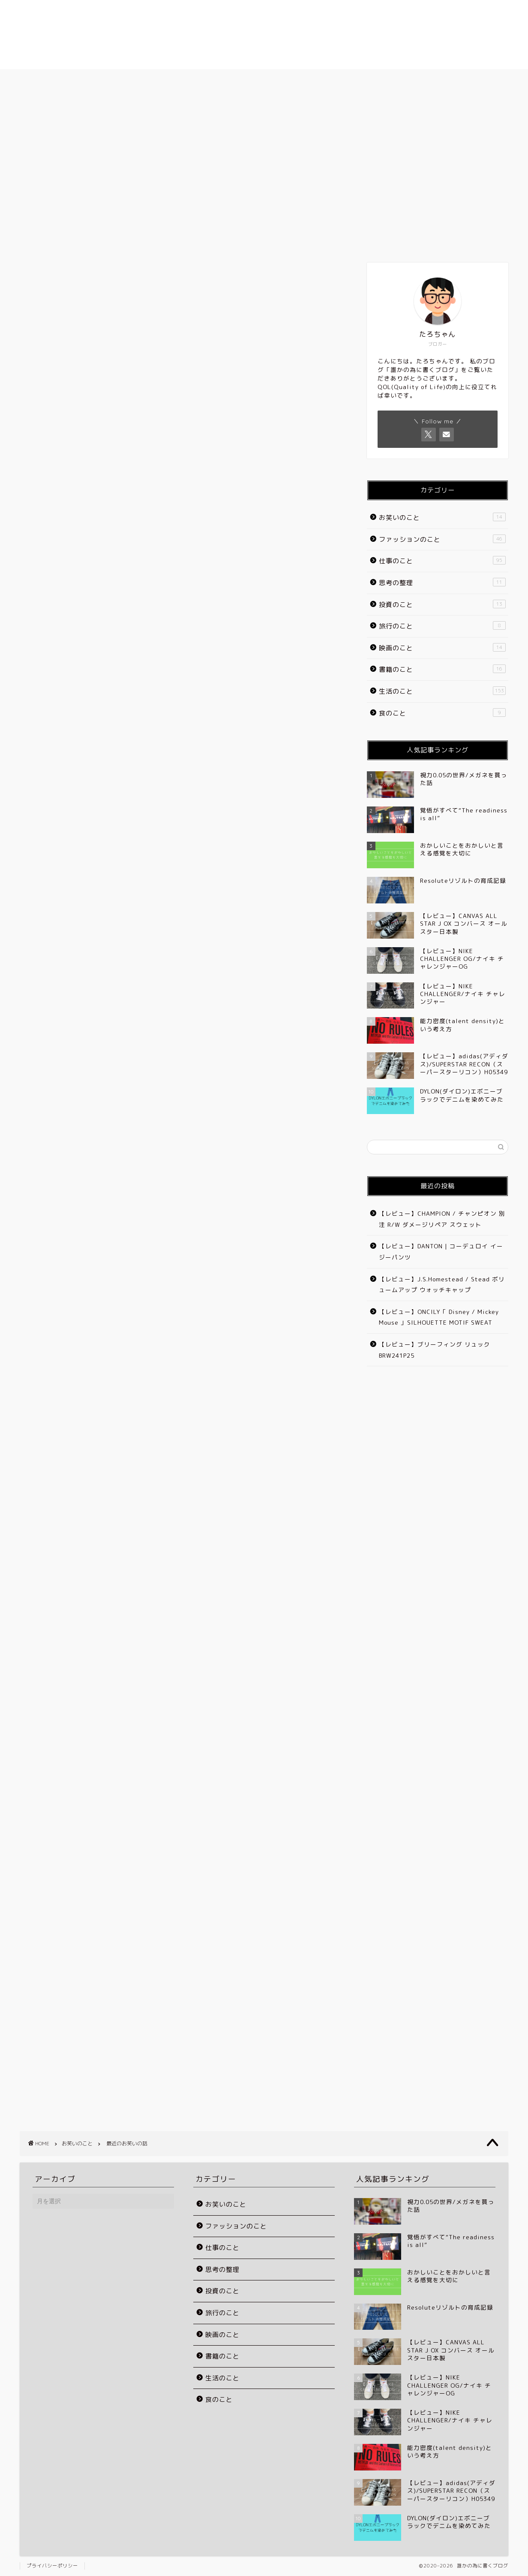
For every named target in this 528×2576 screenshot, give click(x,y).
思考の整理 (442, 582)
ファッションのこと (442, 539)
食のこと (442, 713)
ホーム (109, 80)
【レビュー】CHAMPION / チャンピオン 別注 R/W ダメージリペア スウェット (442, 1219)
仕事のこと (442, 560)
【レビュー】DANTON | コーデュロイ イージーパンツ (441, 1251)
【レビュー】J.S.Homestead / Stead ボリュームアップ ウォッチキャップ (442, 1284)
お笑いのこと (38, 116)
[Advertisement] (180, 440)
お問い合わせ (419, 80)
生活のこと (442, 691)
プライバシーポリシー (52, 2565)
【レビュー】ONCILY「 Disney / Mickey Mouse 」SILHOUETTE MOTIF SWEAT (439, 1317)
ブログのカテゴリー (316, 80)
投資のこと (442, 604)
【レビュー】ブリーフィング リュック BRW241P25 (434, 1349)
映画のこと (442, 647)
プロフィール (213, 80)
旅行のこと (442, 626)
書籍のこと (442, 669)
